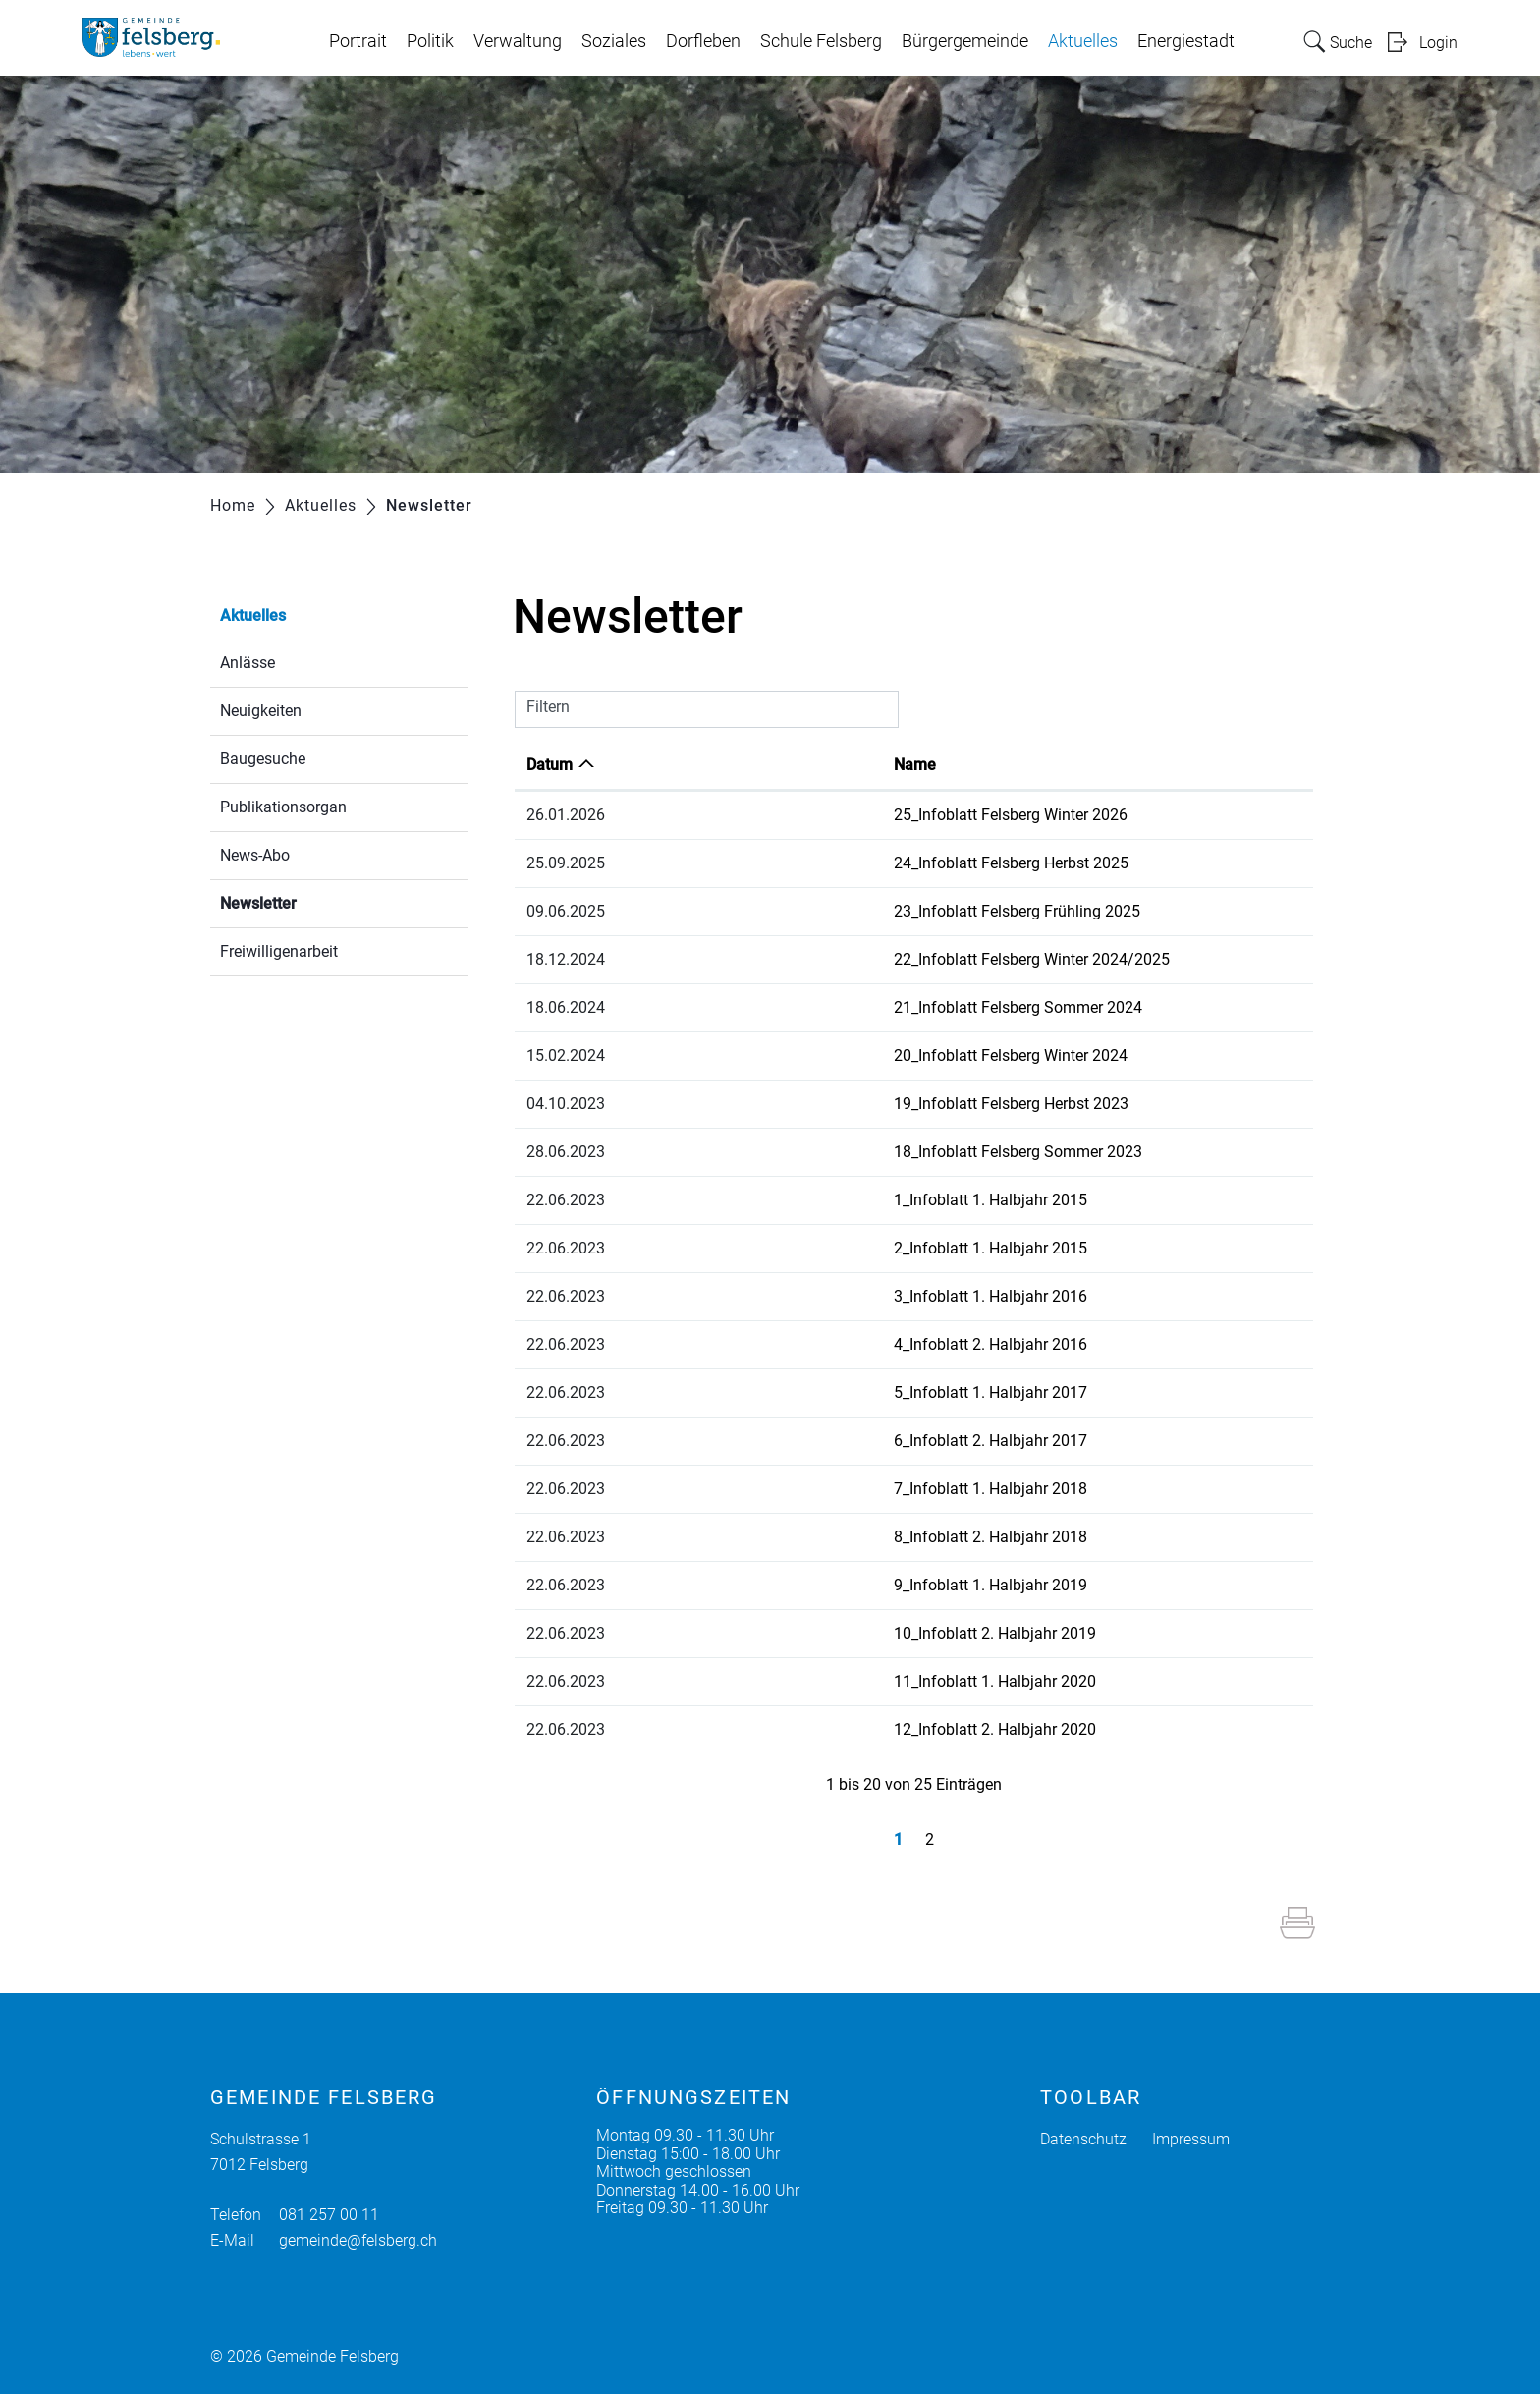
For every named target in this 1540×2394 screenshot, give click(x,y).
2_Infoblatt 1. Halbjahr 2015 (798, 1248)
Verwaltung (517, 41)
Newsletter (305, 901)
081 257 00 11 (329, 2214)
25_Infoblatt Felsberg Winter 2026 (818, 815)
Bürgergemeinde (965, 41)
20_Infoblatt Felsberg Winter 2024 (818, 1055)
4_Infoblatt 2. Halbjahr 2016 (798, 1344)
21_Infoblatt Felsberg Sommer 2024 (825, 1007)
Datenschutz (1083, 2139)
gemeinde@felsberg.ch (358, 2240)
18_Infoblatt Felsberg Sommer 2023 (825, 1151)
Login (1438, 42)
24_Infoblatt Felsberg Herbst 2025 (818, 863)
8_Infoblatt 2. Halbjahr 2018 (798, 1537)
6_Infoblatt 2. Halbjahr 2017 (798, 1440)
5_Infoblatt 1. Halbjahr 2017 (798, 1392)
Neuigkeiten (261, 710)
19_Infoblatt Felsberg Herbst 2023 (818, 1103)
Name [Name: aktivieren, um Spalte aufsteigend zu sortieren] (722, 764)
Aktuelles (1083, 41)
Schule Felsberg (821, 41)
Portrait (358, 41)
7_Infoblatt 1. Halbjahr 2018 (798, 1488)
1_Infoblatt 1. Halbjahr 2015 (798, 1200)
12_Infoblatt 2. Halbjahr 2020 (802, 1729)
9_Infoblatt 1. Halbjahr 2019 (798, 1585)
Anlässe (247, 662)
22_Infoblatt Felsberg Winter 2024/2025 (839, 959)
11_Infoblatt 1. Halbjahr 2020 (802, 1681)
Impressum (1191, 2139)
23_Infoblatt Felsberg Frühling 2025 (824, 911)
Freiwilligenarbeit (279, 951)
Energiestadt (1186, 41)
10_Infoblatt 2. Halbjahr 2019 (802, 1633)
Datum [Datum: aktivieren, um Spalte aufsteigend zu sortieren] (549, 764)
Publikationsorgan (283, 807)
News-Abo (255, 855)
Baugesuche (262, 759)
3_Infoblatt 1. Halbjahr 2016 (798, 1296)
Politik (430, 41)
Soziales (613, 41)
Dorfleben (703, 41)
